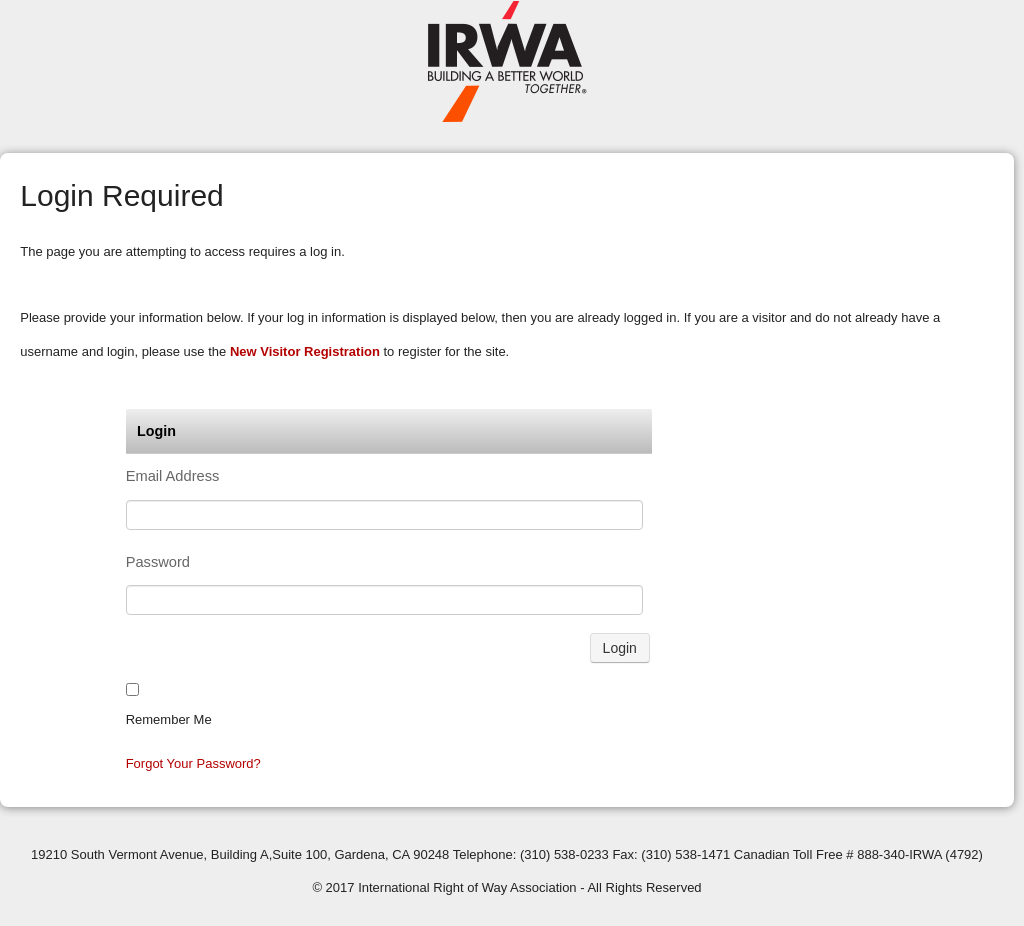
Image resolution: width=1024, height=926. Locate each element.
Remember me (169, 719)
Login (620, 648)
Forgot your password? (193, 763)
